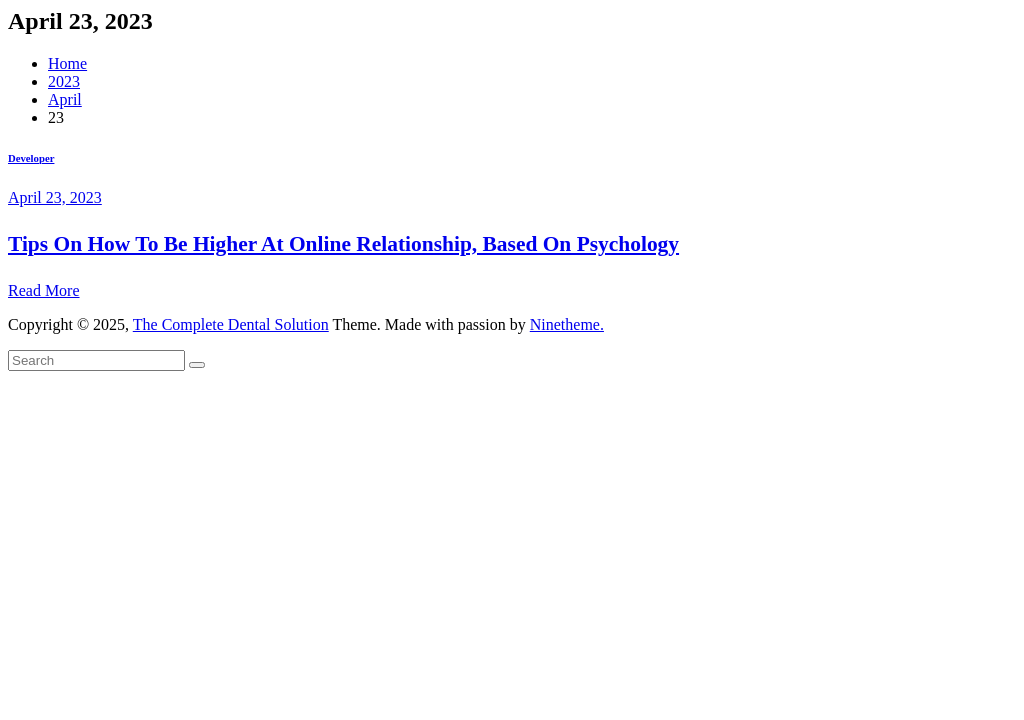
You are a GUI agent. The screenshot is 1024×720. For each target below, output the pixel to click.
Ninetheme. (567, 324)
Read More (44, 290)
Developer (31, 158)
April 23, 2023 (55, 197)
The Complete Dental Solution (231, 324)
